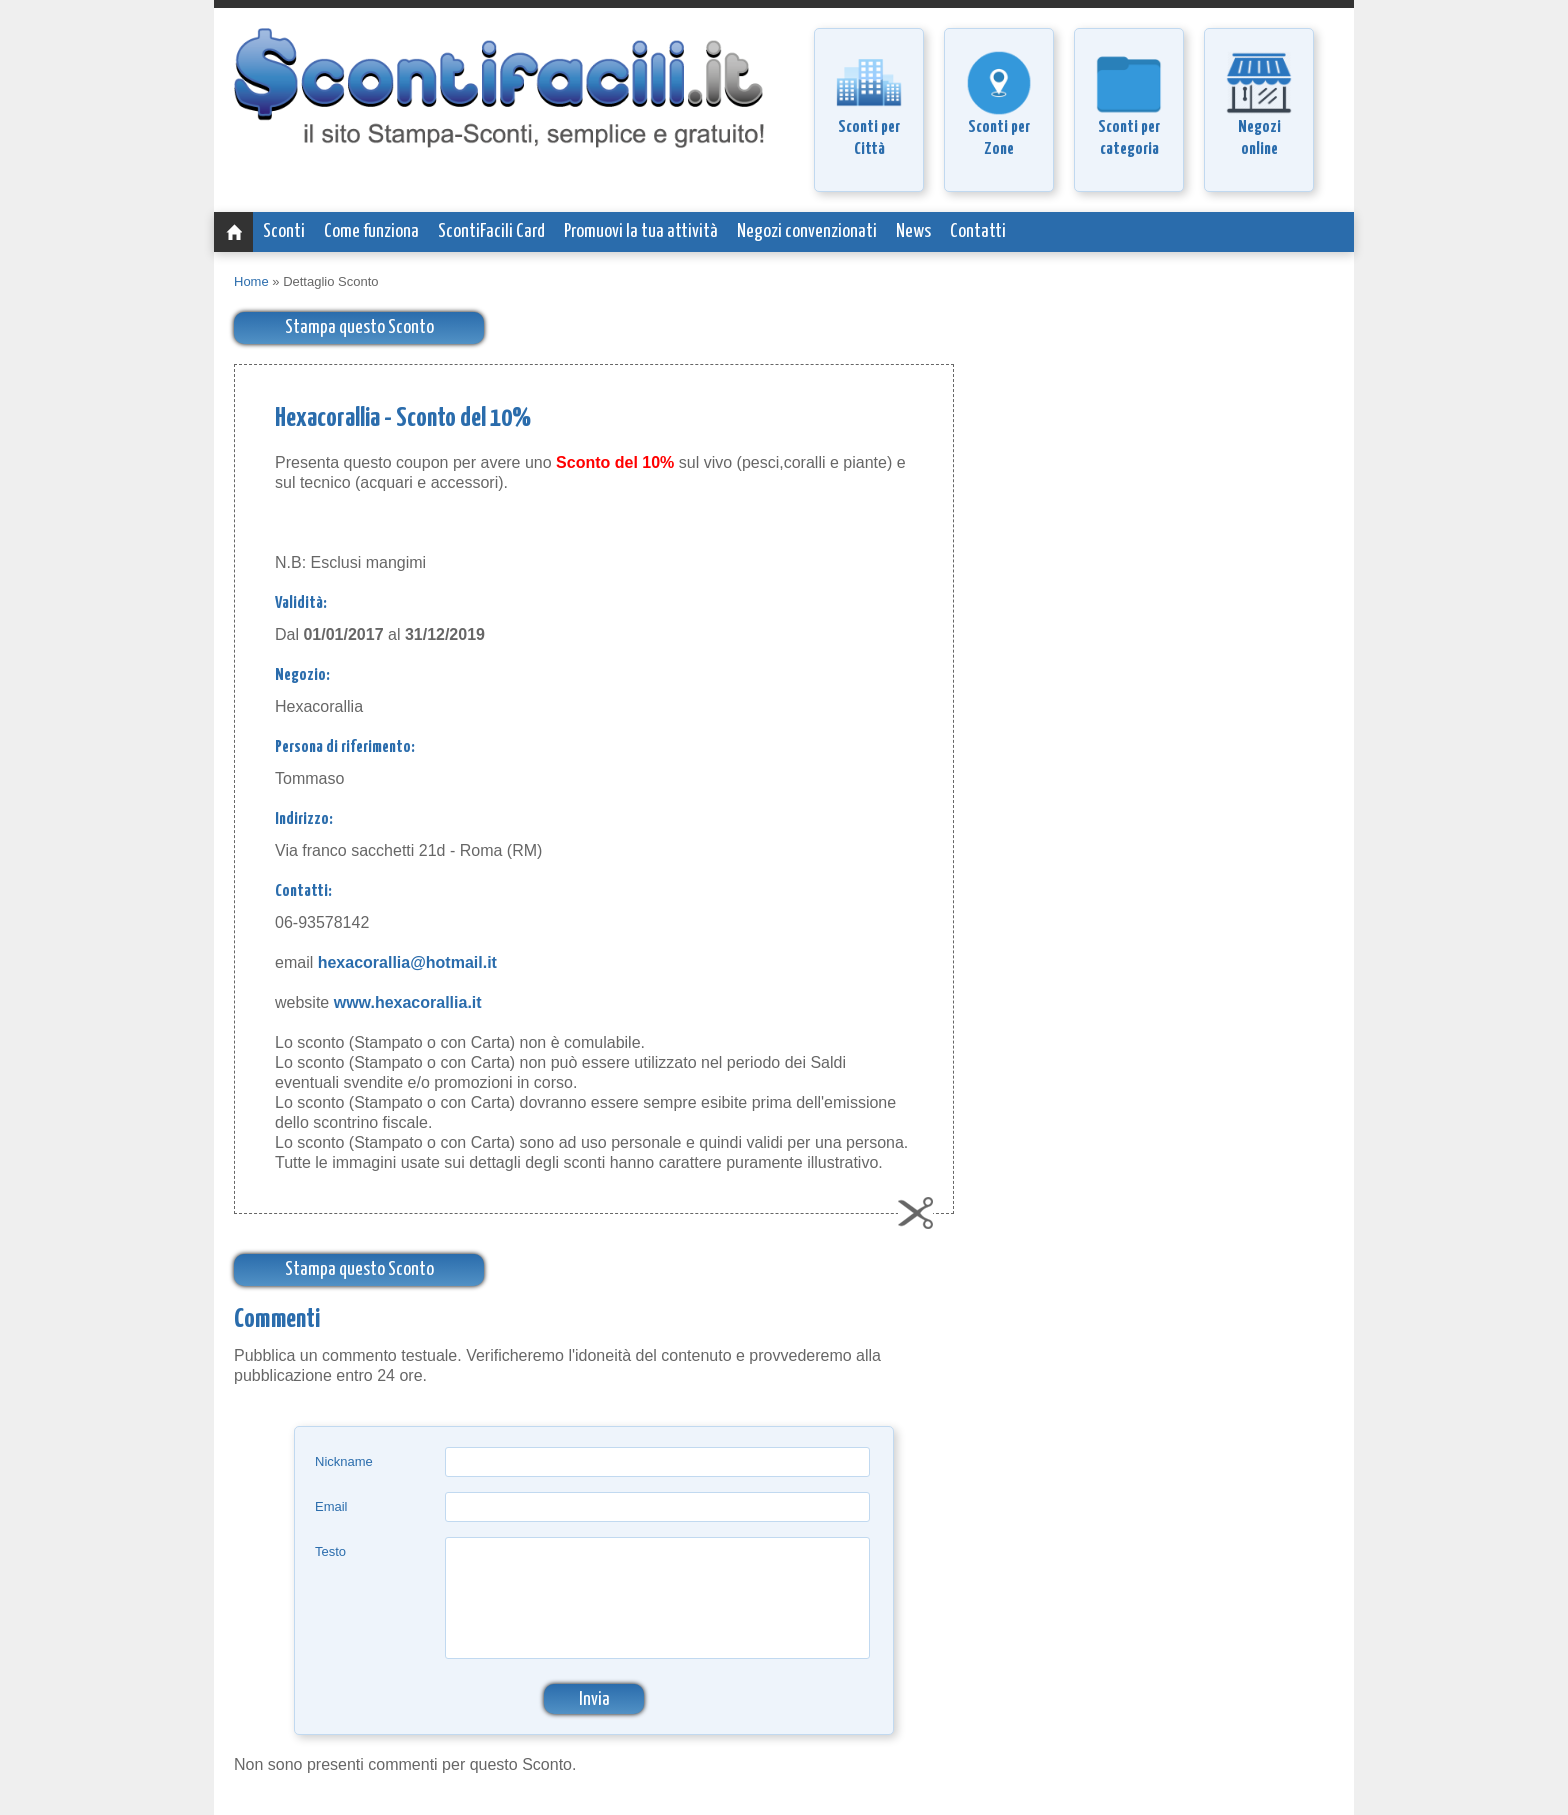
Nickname (344, 1461)
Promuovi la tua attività (641, 231)
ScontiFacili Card (491, 231)
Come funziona (371, 231)
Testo (330, 1551)
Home (251, 281)
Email (331, 1506)
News (913, 231)
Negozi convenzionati (807, 231)
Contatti (978, 231)
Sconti (284, 231)
